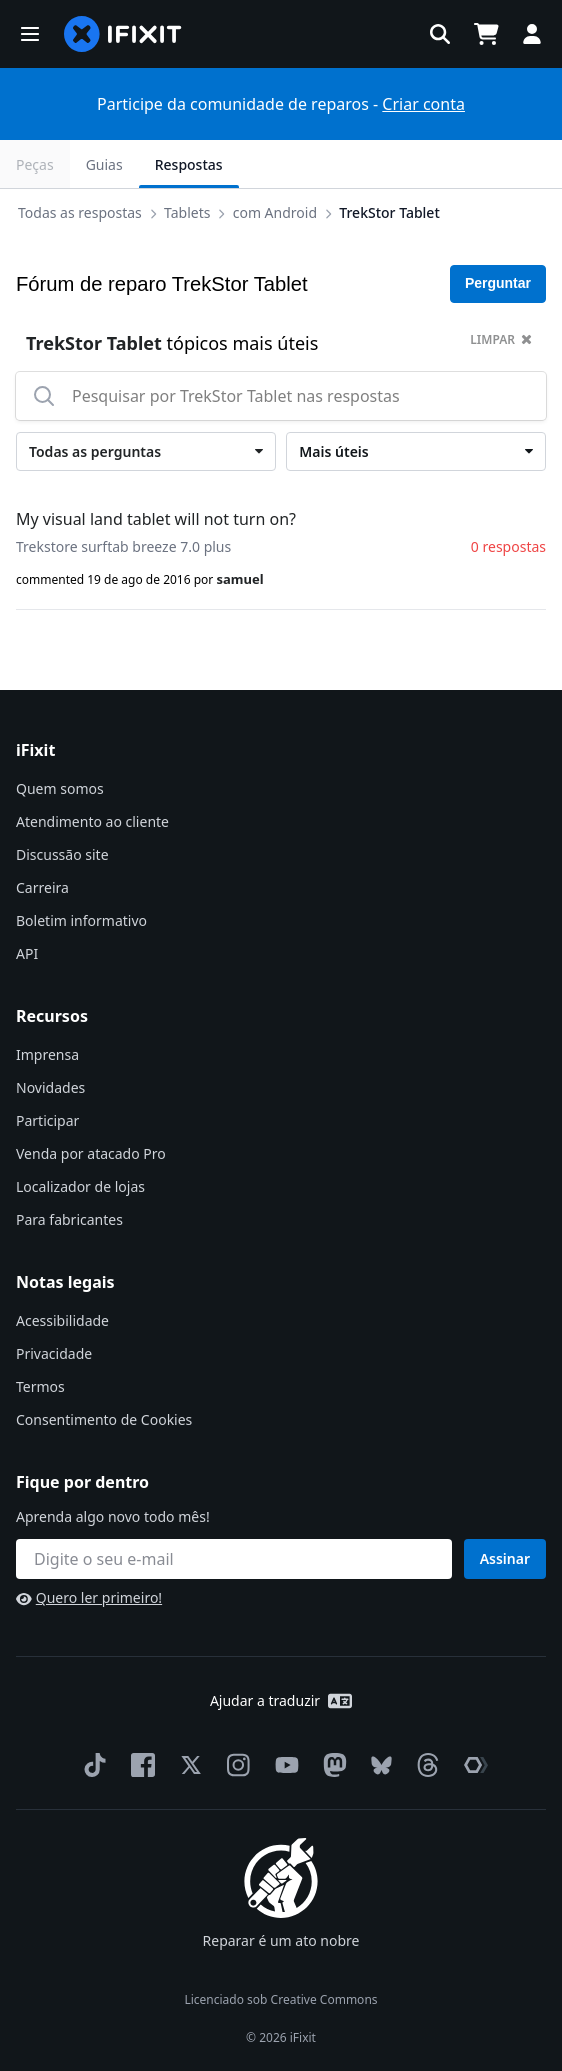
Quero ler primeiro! (89, 1597)
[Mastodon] (331, 1765)
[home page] (123, 34)
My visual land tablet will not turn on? (156, 519)
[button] (30, 34)
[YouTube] (283, 1765)
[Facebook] (139, 1765)
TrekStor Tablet (389, 212)
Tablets (187, 212)
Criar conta (423, 104)
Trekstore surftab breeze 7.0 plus (123, 546)
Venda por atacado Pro (91, 1153)
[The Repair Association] (472, 1765)
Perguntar (498, 283)
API (27, 953)
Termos (40, 1386)
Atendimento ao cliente (92, 821)
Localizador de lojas (80, 1186)
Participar (47, 1120)
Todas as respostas (80, 212)
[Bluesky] (377, 1765)
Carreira (42, 887)
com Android (275, 212)
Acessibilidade (62, 1320)
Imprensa (47, 1054)
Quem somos (60, 788)
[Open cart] (486, 34)
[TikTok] (91, 1765)
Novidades (50, 1087)
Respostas (189, 164)
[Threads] (424, 1765)
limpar (501, 339)
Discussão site (62, 854)
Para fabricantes (69, 1219)
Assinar (505, 1558)
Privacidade (54, 1353)
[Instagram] (235, 1765)
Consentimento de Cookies (104, 1419)
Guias (104, 164)
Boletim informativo (81, 920)
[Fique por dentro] (234, 1559)
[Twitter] (187, 1765)
